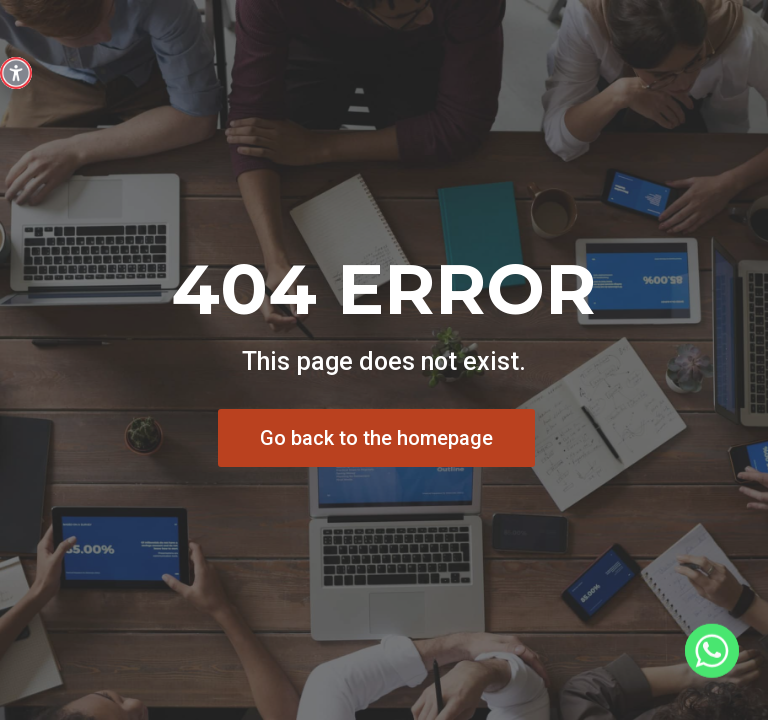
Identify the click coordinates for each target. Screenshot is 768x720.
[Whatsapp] (712, 668)
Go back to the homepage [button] (376, 438)
